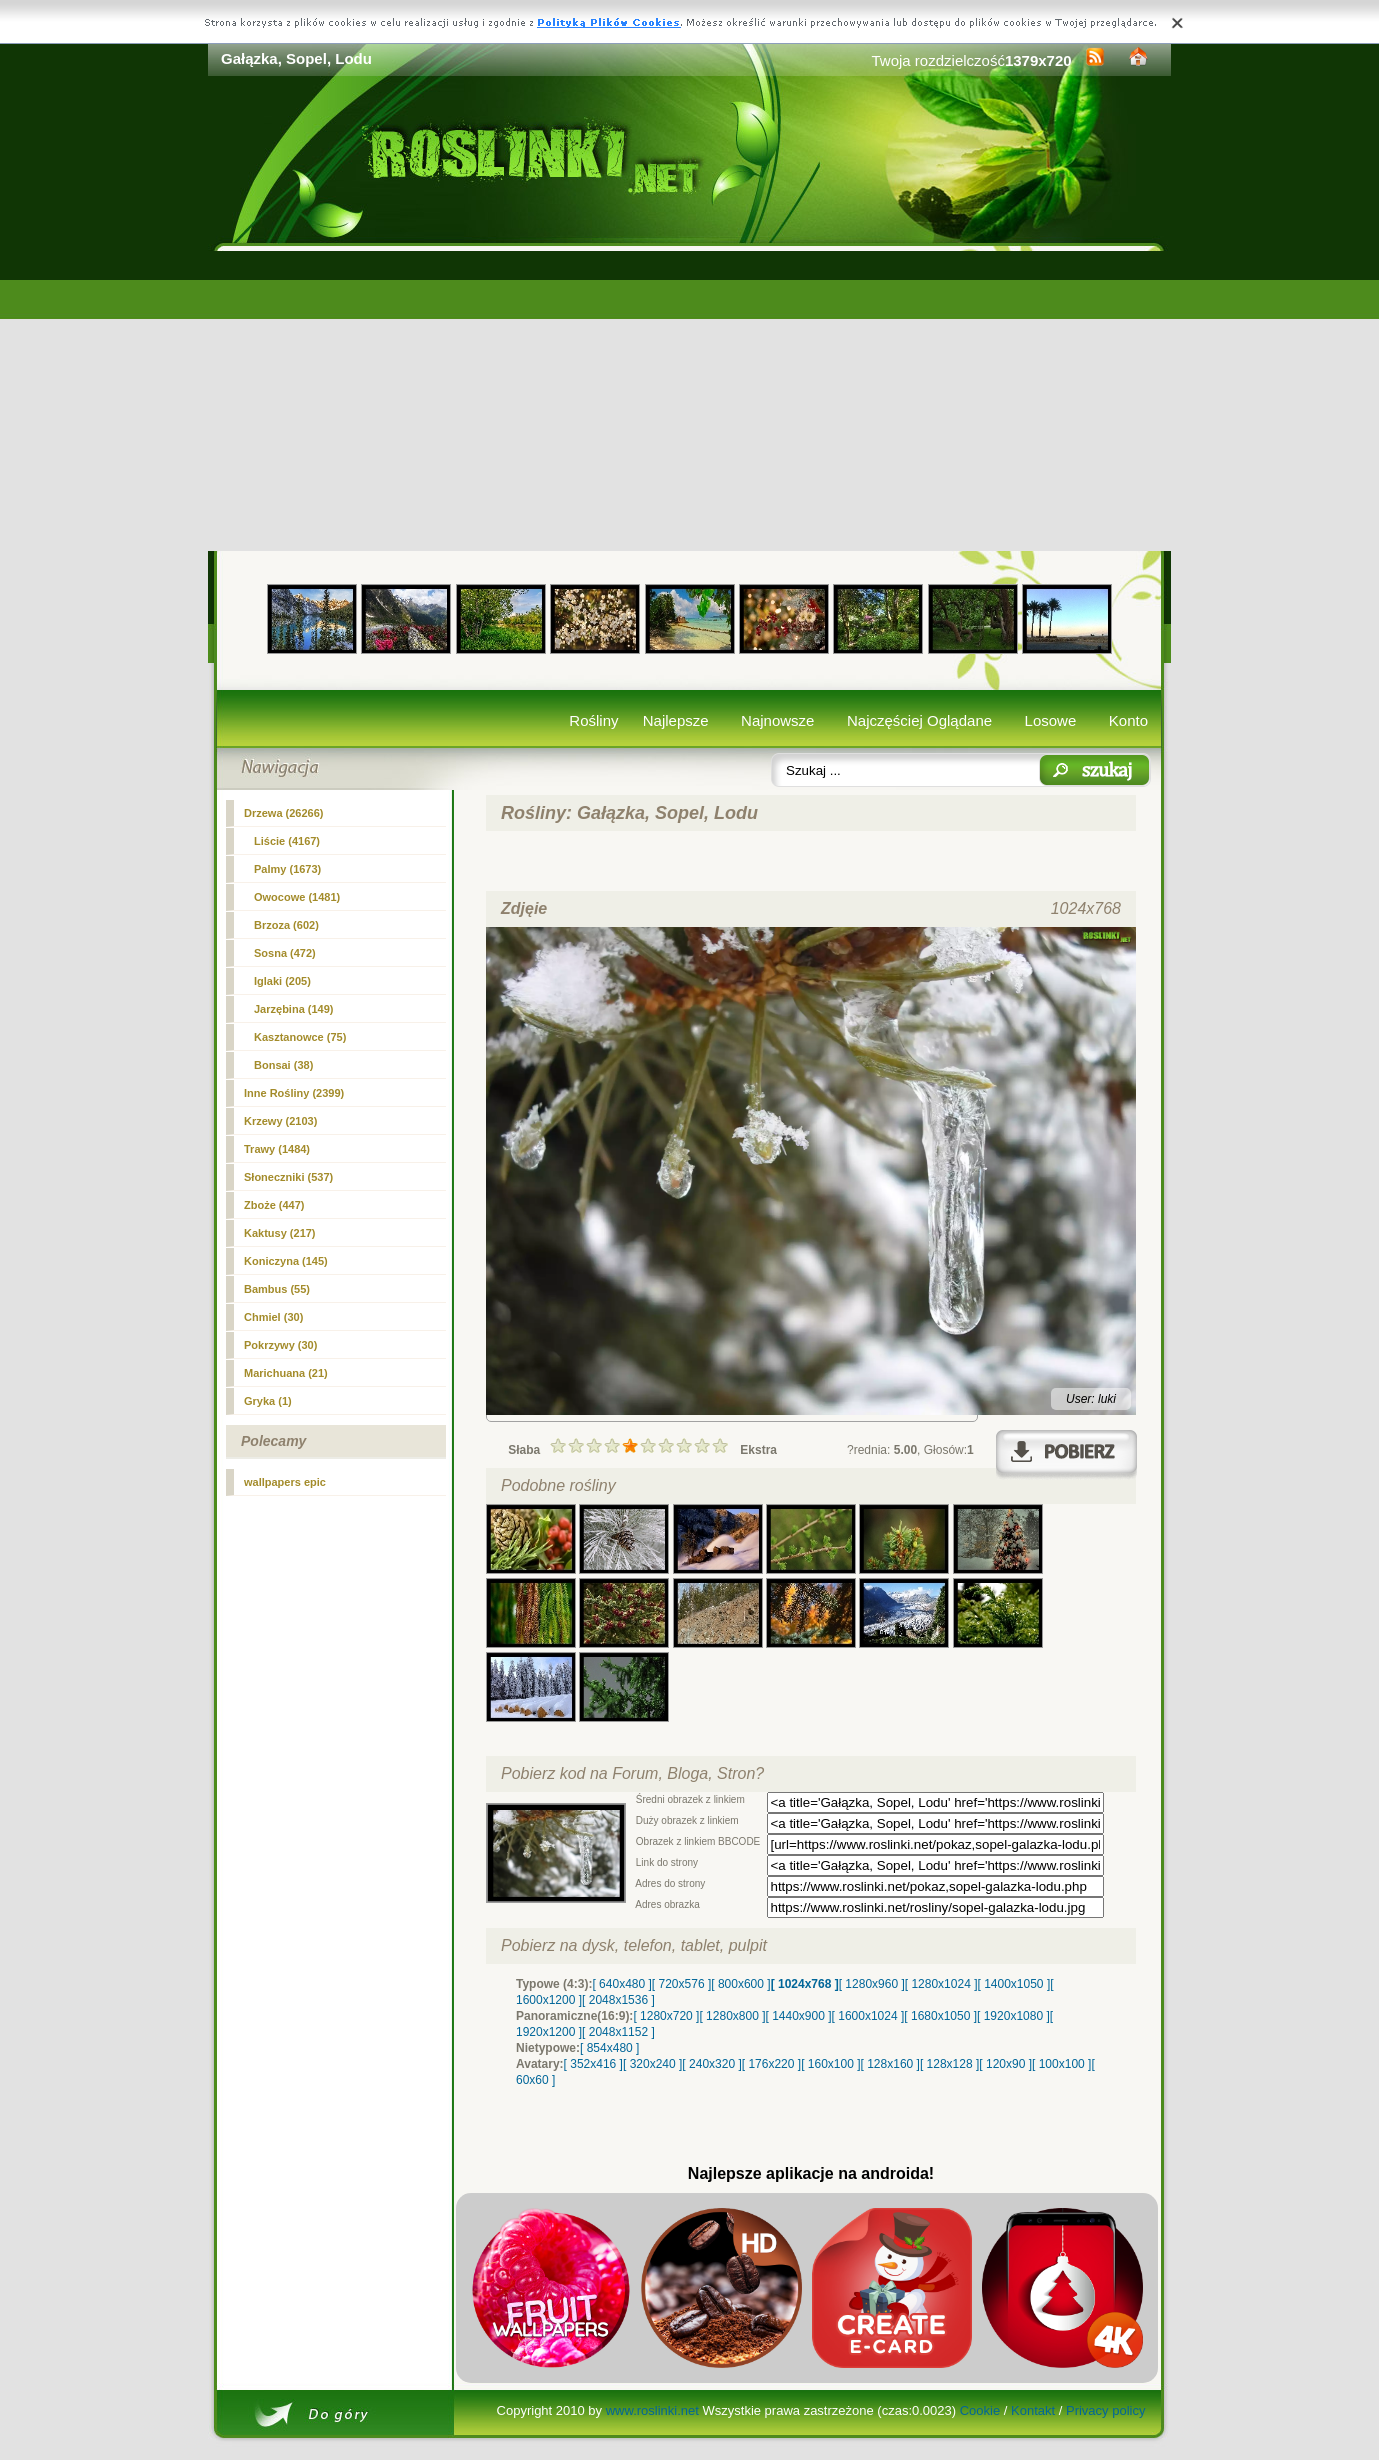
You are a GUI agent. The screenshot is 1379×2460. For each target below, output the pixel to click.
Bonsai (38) (283, 1065)
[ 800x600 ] (740, 1984)
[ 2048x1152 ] (618, 2032)
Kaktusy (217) (280, 1233)
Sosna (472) (285, 953)
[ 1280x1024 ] (941, 1984)
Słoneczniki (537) (288, 1177)
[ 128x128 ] (949, 2064)
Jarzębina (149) (293, 1009)
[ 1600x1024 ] (868, 2016)
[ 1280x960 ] (872, 1984)
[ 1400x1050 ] (1013, 1984)
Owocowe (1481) (297, 897)
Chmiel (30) (273, 1317)
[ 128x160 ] (890, 2064)
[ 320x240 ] (652, 2064)
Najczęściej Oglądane (919, 720)
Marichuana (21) (286, 1373)
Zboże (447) (274, 1205)
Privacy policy (1105, 2410)
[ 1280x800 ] (732, 2016)
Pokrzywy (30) (280, 1345)
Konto (1128, 720)
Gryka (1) (268, 1401)
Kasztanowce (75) (300, 1037)
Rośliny (593, 720)
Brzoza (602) (286, 925)
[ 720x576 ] (681, 1984)
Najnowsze (777, 720)
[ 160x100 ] (830, 2064)
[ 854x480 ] (609, 2048)
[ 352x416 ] (593, 2064)
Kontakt (1033, 2410)
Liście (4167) (287, 841)
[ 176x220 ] (771, 2064)
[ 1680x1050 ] (940, 2016)
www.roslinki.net (652, 2410)
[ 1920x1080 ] (1013, 2016)
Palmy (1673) (287, 869)
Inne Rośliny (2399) (294, 1093)
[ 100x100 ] (1061, 2064)
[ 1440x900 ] (799, 2016)
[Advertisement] (689, 401)
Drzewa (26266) (284, 813)
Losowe (1051, 720)
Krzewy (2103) (280, 1121)
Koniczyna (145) (286, 1261)
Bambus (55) (277, 1289)
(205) (282, 981)
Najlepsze (676, 720)
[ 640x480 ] (621, 1984)
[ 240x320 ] (711, 2064)
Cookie (980, 2410)
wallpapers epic (285, 1482)
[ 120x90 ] (1005, 2064)
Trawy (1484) (277, 1149)
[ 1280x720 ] (666, 2016)
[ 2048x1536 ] (618, 2000)
